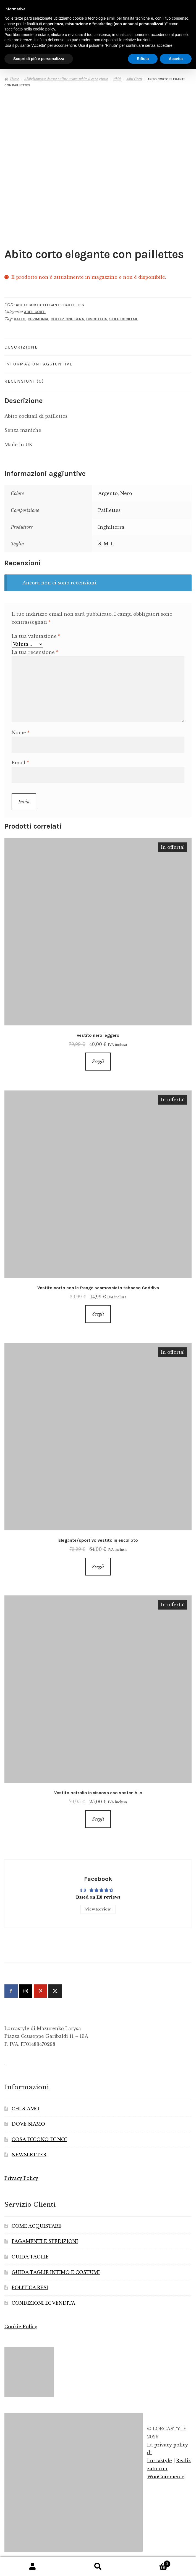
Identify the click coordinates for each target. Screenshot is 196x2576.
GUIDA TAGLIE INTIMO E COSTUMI (56, 2272)
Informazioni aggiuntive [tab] (38, 364)
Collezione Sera (67, 319)
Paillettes (109, 510)
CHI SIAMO (25, 2108)
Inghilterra (111, 527)
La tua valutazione (36, 636)
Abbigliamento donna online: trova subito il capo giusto (66, 79)
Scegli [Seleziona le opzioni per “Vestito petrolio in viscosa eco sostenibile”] (98, 1819)
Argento (108, 493)
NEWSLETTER (29, 2154)
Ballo (19, 319)
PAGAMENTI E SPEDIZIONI (45, 2241)
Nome (21, 732)
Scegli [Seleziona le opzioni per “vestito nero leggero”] (98, 1061)
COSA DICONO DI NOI (39, 2139)
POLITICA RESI (30, 2287)
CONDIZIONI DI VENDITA (43, 2303)
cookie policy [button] (44, 29)
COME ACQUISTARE (36, 2226)
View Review (98, 1909)
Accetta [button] (176, 58)
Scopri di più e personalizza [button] (38, 58)
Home (14, 79)
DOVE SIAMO (28, 2124)
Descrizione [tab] (21, 347)
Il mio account (32, 2566)
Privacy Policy (21, 2178)
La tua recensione (35, 652)
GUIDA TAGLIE (30, 2257)
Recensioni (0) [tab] (24, 381)
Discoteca (96, 319)
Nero (126, 493)
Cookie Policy (20, 2326)
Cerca (97, 2566)
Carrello (151, 2562)
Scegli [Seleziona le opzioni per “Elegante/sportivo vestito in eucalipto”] (98, 1566)
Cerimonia (38, 319)
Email (20, 762)
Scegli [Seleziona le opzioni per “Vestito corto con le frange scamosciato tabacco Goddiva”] (98, 1314)
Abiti (117, 79)
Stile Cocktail (123, 319)
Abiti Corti (134, 79)
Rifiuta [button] (143, 58)
